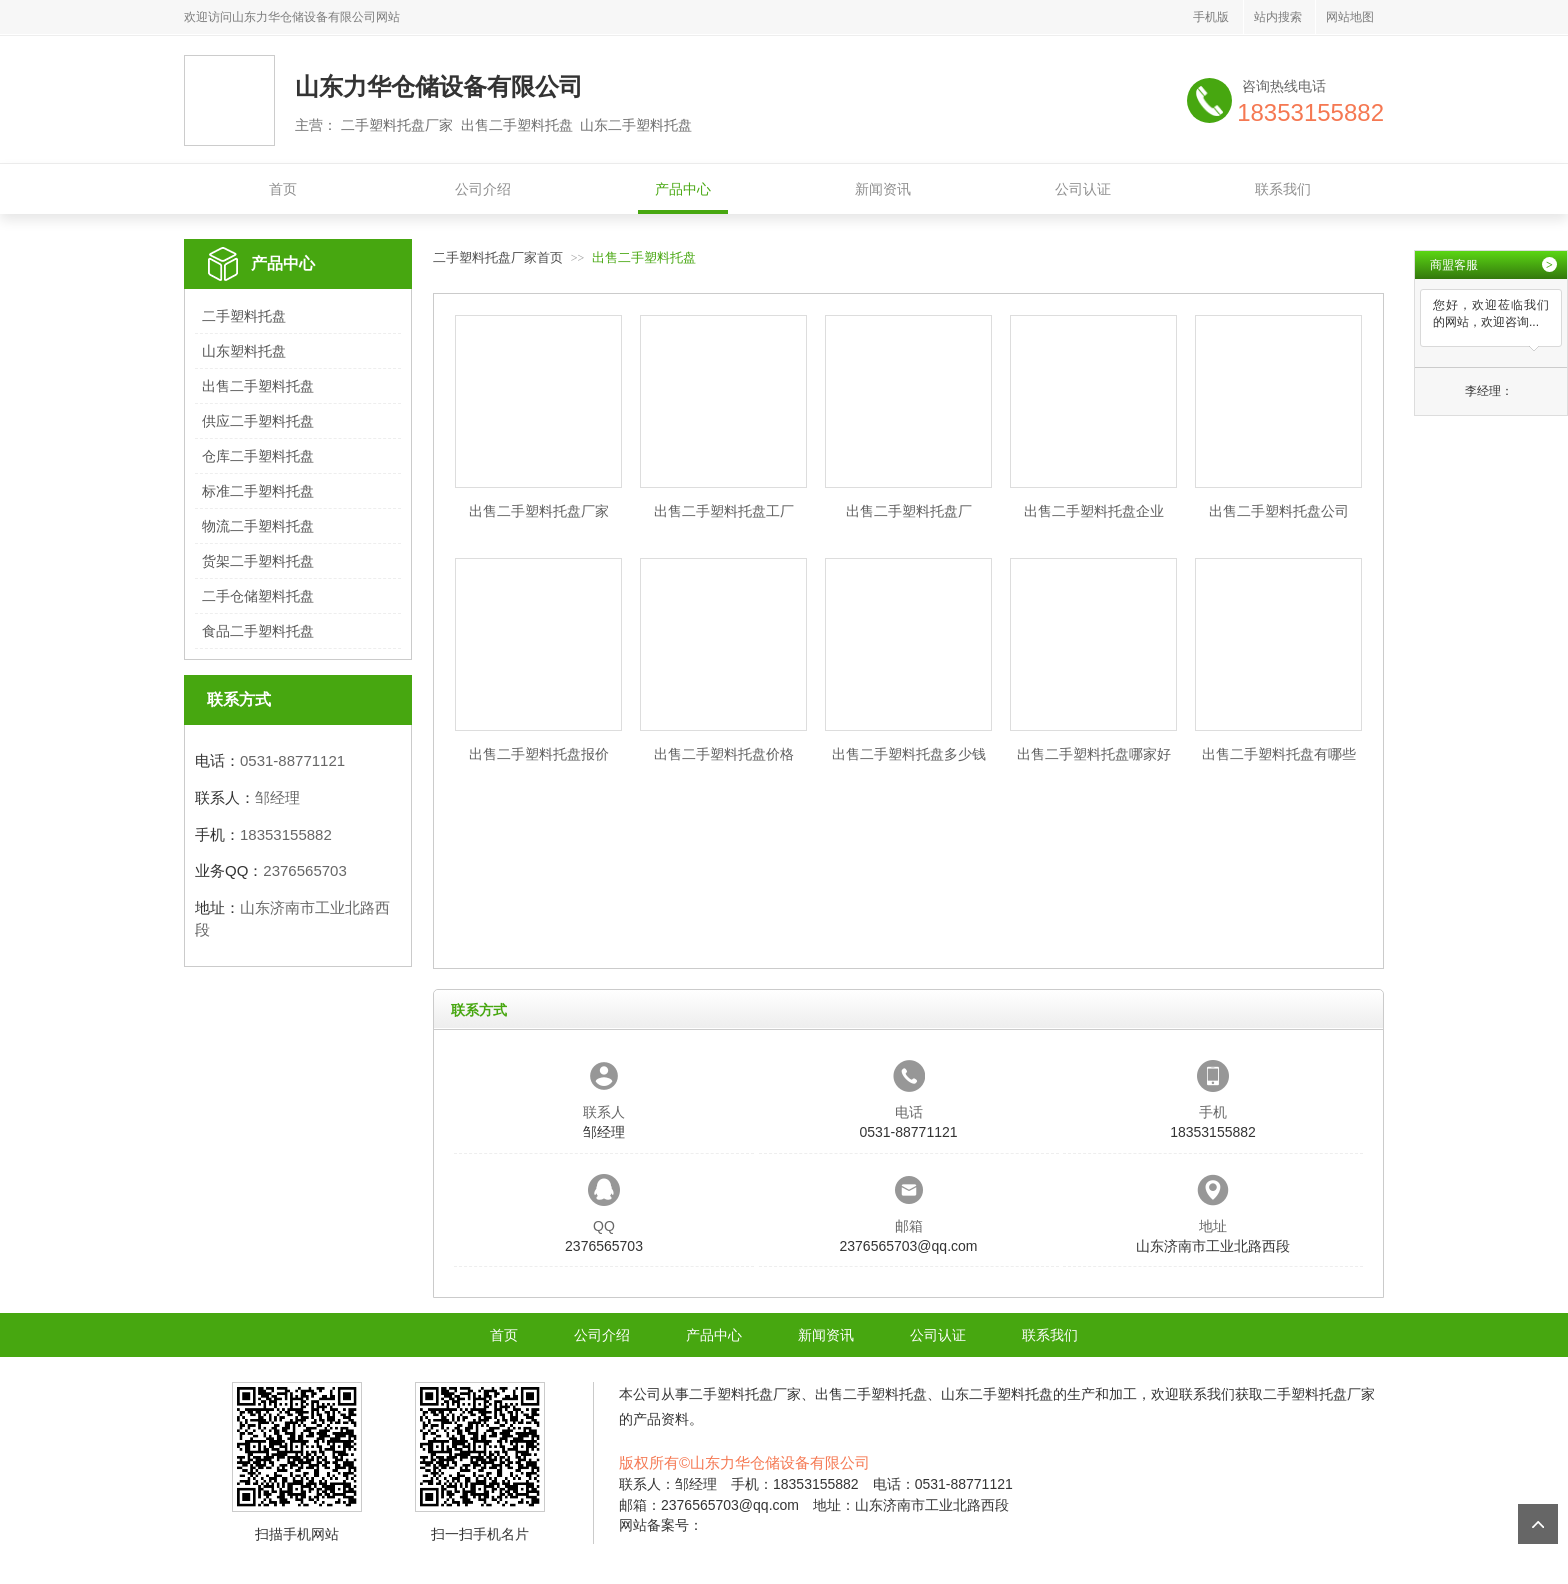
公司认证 (1083, 189)
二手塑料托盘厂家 (745, 1394)
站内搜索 (1278, 17)
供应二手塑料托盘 (258, 421)
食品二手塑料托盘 (258, 631)
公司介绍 (483, 189)
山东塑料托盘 (244, 351)
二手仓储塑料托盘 (258, 596)
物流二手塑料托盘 (258, 526)
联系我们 (1283, 189)
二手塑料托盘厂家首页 (498, 257)
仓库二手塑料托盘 (258, 456)
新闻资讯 (883, 189)
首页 (283, 189)
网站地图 (1350, 17)
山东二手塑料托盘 (997, 1394)
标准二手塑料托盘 (258, 491)
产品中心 (683, 189)
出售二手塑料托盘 (258, 386)
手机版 (1211, 17)
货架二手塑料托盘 (258, 561)
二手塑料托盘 (244, 316)
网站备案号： (661, 1525)
